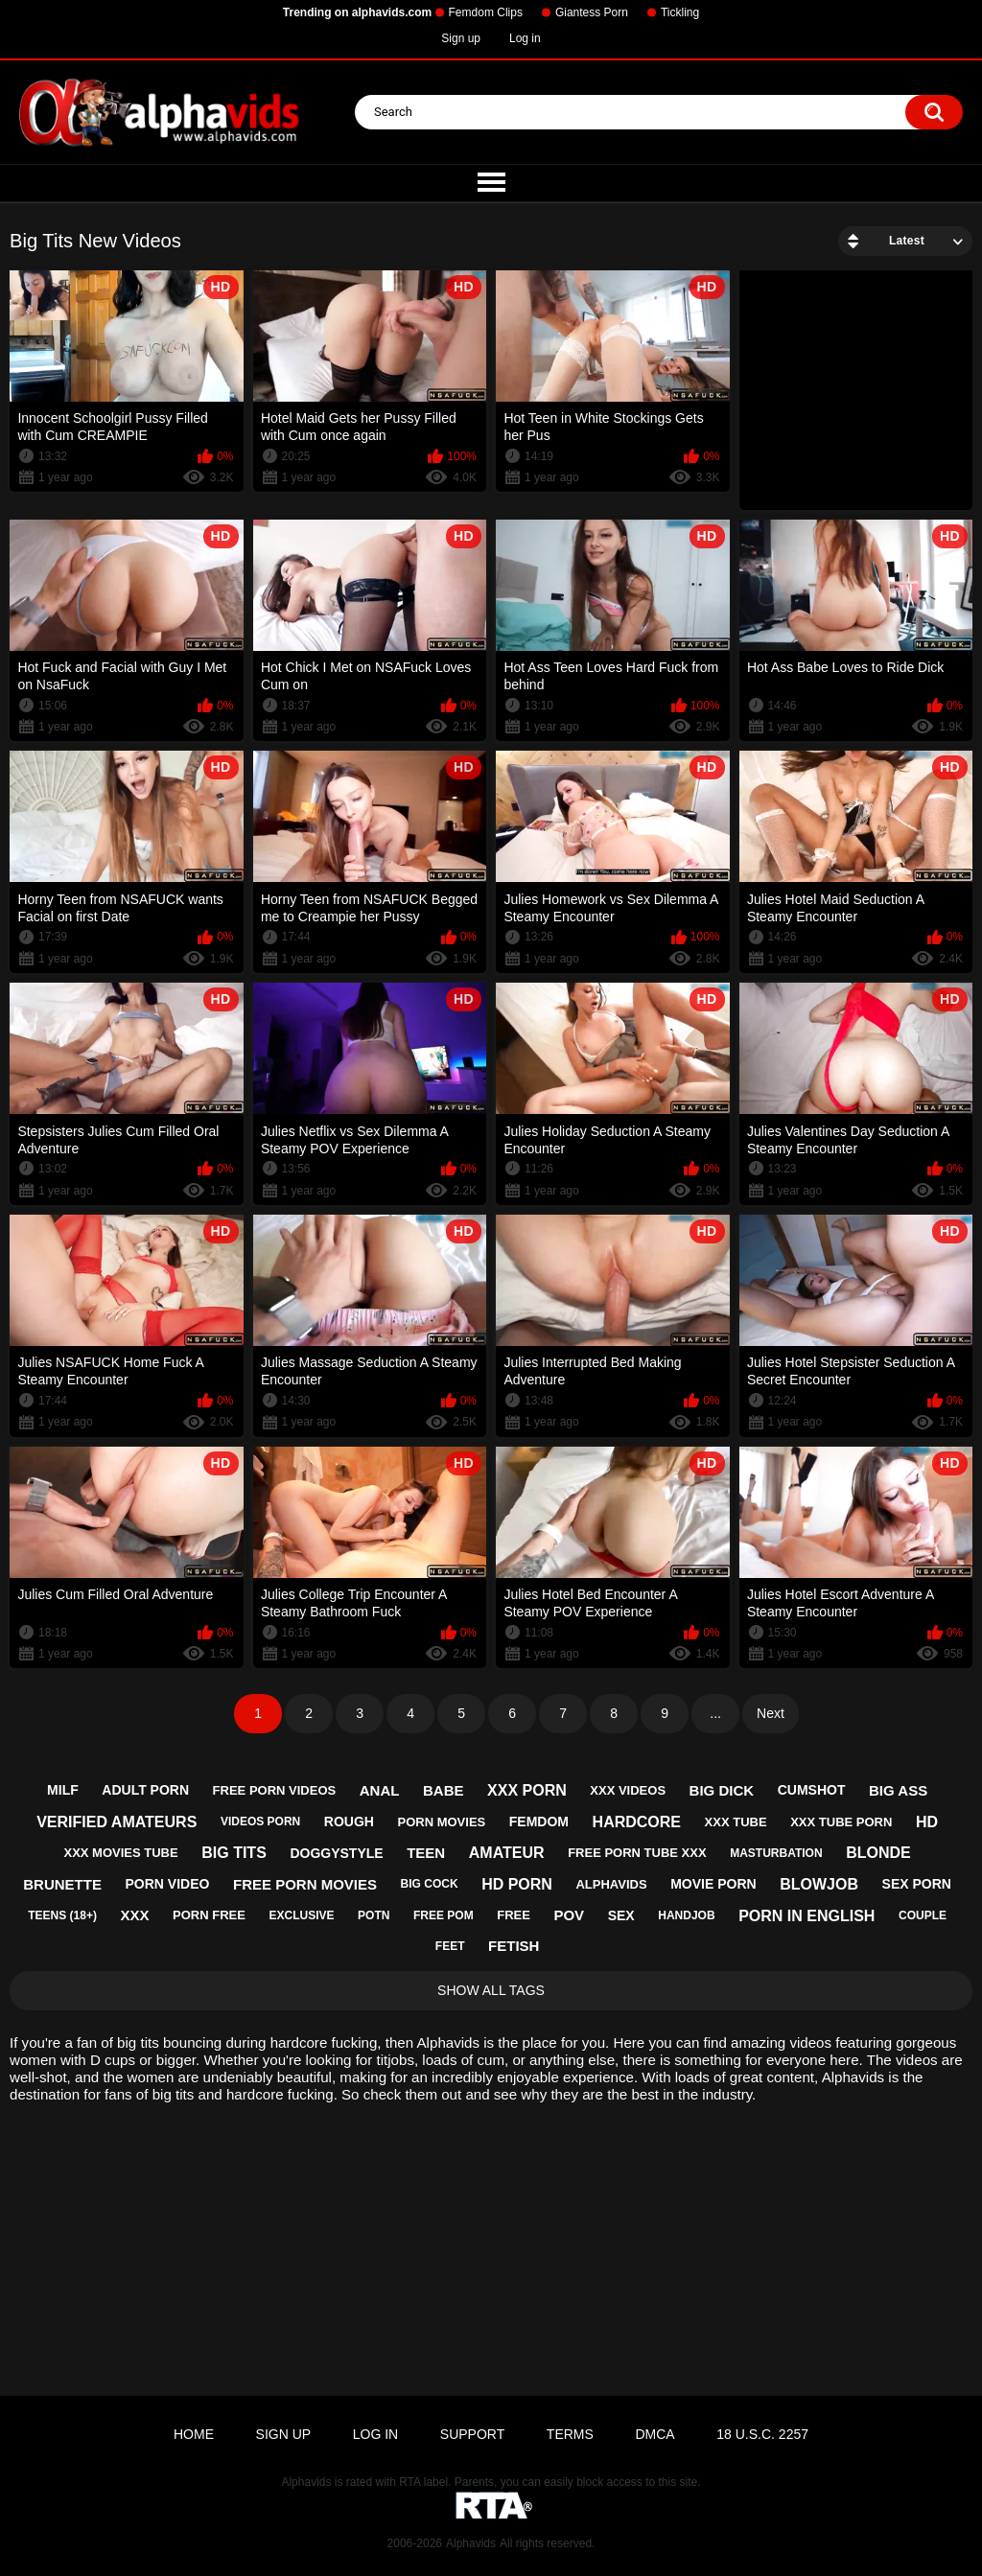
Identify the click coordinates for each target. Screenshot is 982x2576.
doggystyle (336, 1853)
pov (568, 1915)
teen (426, 1853)
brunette (62, 1884)
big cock (429, 1884)
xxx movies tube (120, 1852)
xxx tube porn (841, 1822)
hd (927, 1822)
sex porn (916, 1883)
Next (770, 1713)
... (715, 1713)
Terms (570, 2434)
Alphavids (471, 2543)
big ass (898, 1790)
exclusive (301, 1915)
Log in (525, 38)
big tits (234, 1853)
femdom (539, 1821)
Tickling (680, 12)
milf (63, 1790)
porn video (168, 1883)
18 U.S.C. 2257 (762, 2434)
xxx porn (527, 1790)
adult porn (145, 1790)
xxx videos (628, 1790)
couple (923, 1915)
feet (450, 1946)
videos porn (260, 1821)
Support (472, 2434)
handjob (686, 1915)
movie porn (713, 1883)
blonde (878, 1853)
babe (443, 1790)
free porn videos (275, 1790)
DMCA (654, 2434)
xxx (135, 1915)
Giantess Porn (591, 12)
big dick (722, 1790)
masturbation (776, 1853)
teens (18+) (62, 1915)
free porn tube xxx (637, 1852)
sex (621, 1915)
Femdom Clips (486, 12)
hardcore (637, 1822)
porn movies (441, 1822)
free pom (443, 1915)
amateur (507, 1853)
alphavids (610, 1884)
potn (373, 1915)
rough (349, 1821)
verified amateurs (116, 1822)
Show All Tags (491, 1990)
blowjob (819, 1884)
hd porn (516, 1884)
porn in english (806, 1916)
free (513, 1915)
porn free (209, 1915)
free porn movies (305, 1884)
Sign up (460, 38)
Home (194, 2434)
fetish (513, 1946)
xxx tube (736, 1822)
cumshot (812, 1790)
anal (380, 1790)
